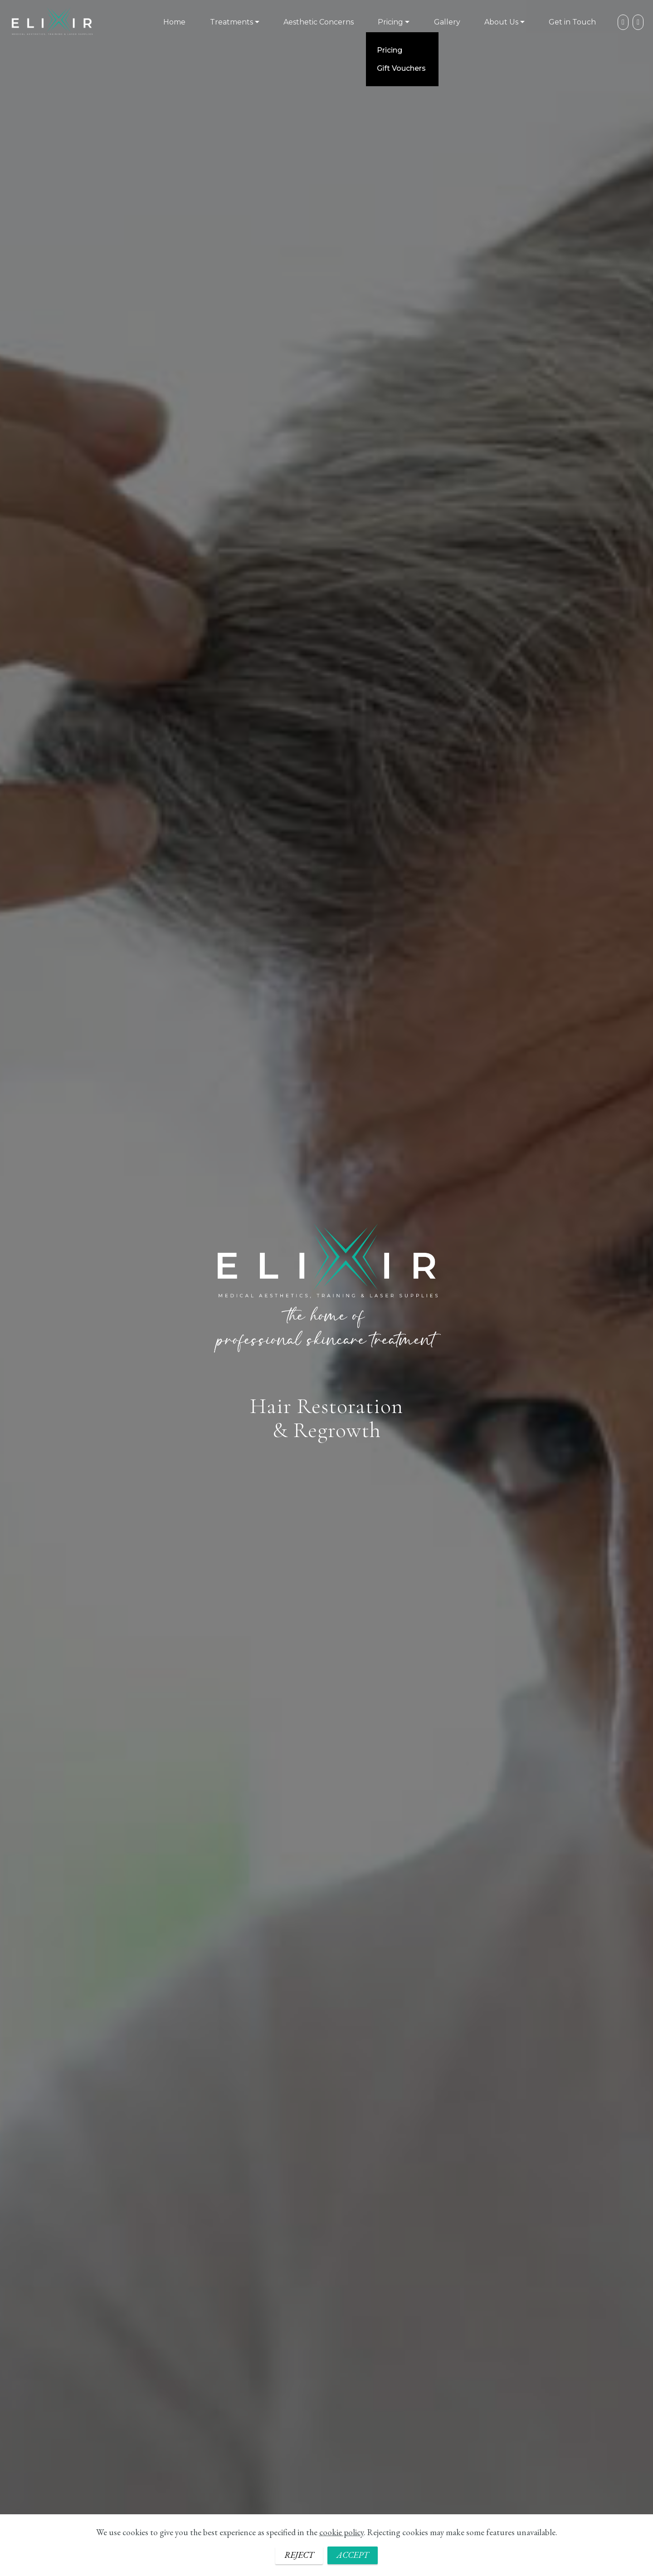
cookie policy (341, 2534)
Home (174, 22)
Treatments (231, 22)
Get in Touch (572, 22)
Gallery (447, 22)
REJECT (299, 2557)
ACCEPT (352, 2557)
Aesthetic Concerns (318, 22)
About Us (501, 22)
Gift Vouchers (401, 68)
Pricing (390, 22)
